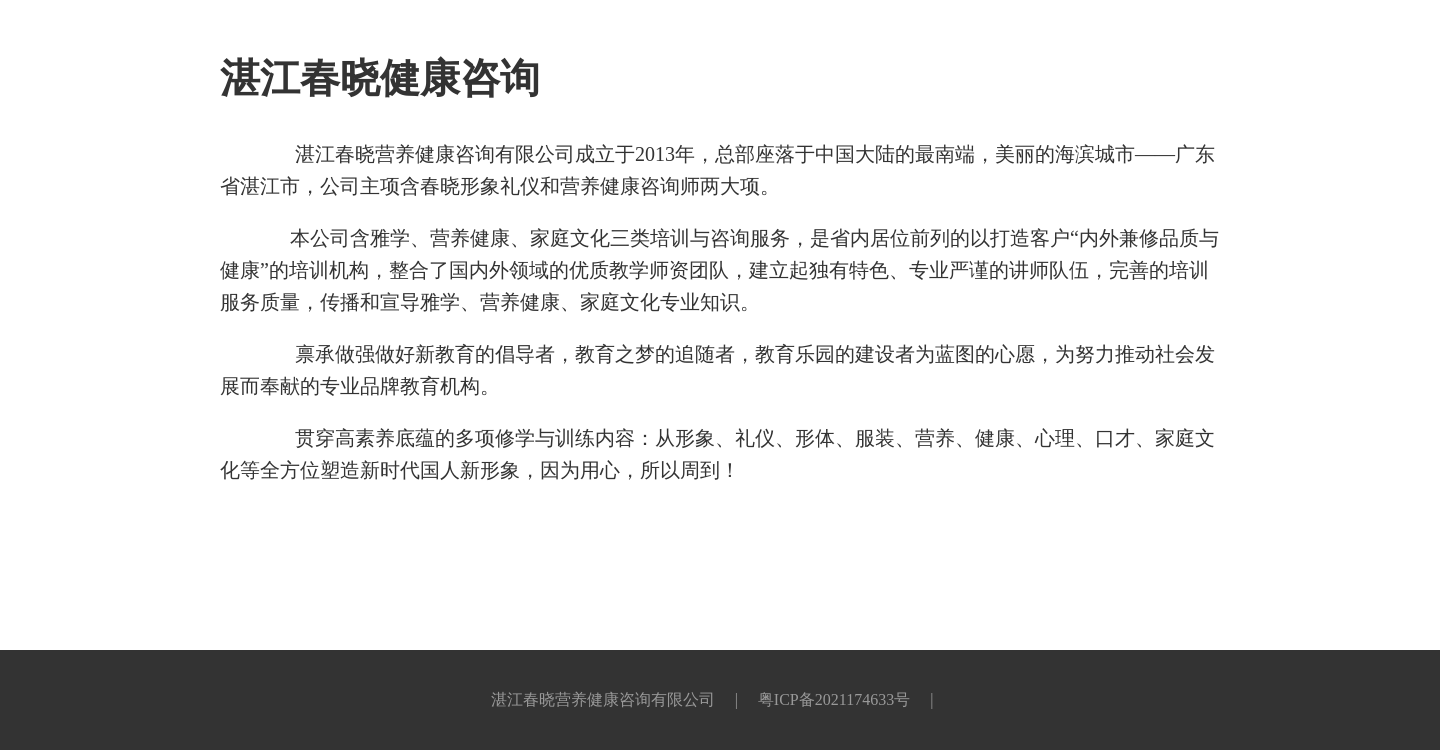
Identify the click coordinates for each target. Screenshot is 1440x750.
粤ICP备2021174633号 (834, 699)
